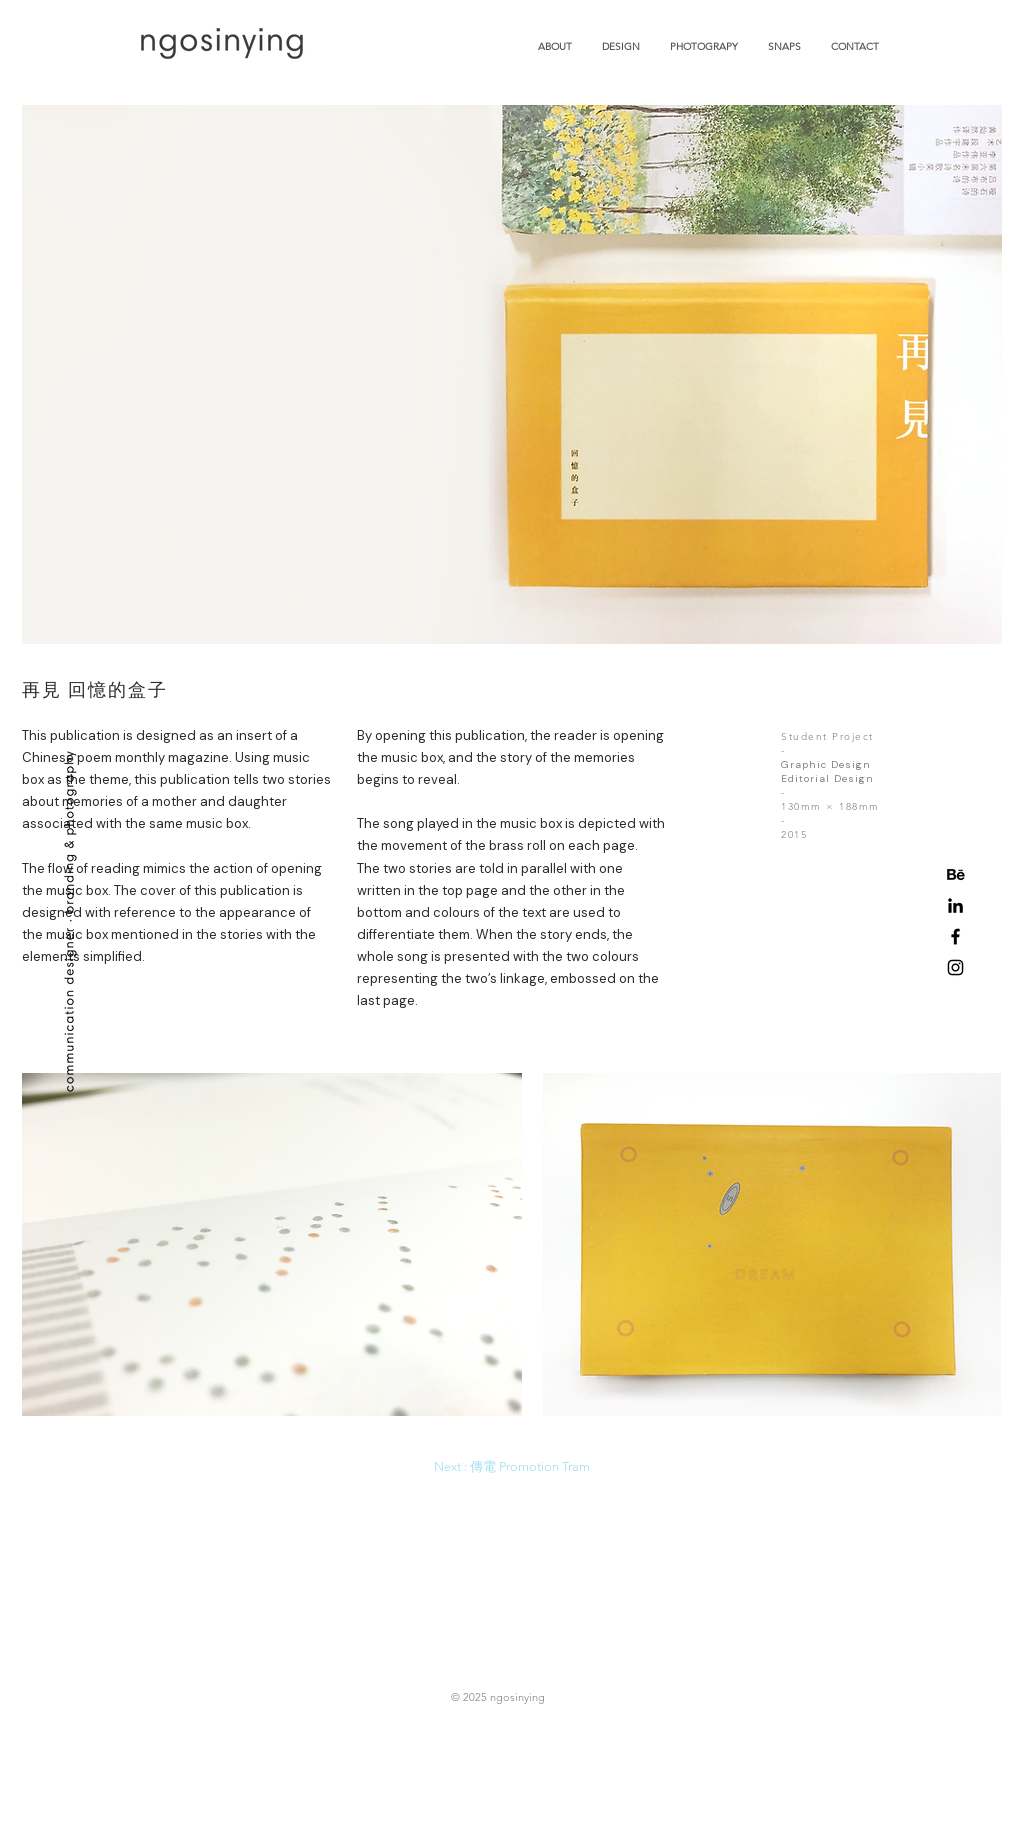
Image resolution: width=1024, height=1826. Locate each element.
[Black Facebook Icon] (955, 936)
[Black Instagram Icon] (955, 967)
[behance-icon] (955, 874)
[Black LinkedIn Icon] (955, 905)
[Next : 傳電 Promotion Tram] (512, 1467)
